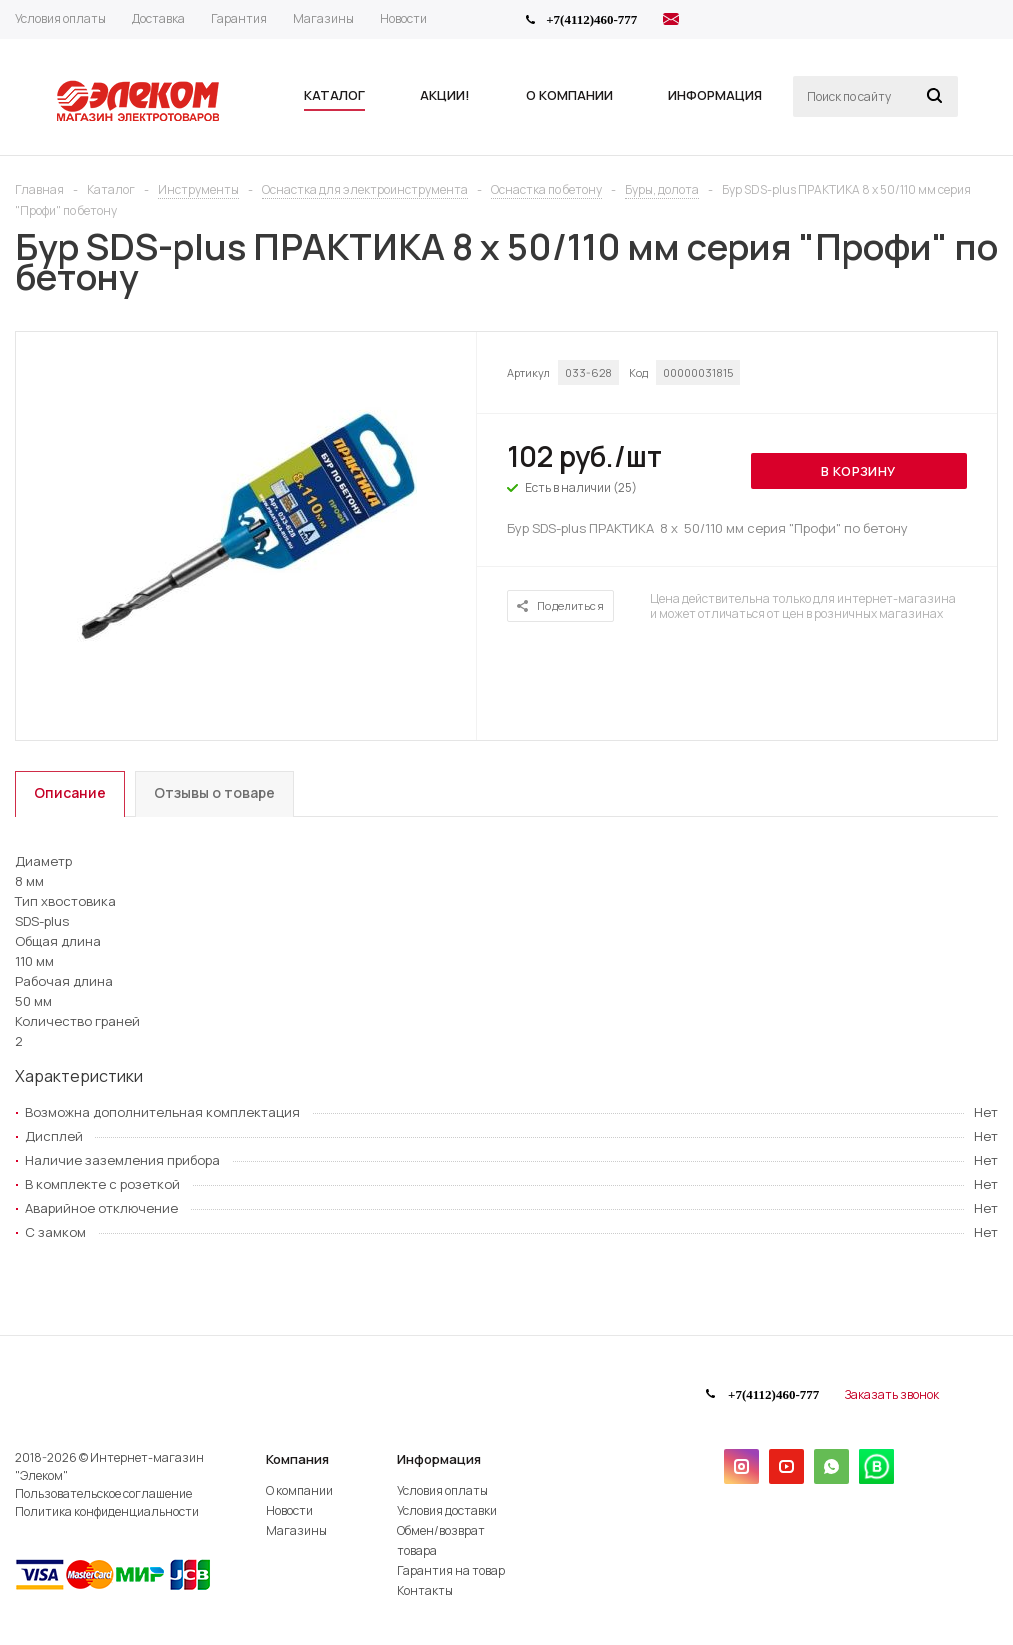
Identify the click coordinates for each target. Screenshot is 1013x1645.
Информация (439, 1459)
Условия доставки (447, 1510)
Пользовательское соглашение (103, 1493)
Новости (289, 1510)
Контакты (425, 1590)
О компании (299, 1490)
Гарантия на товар (451, 1570)
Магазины (296, 1530)
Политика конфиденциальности (107, 1511)
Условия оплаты (442, 1490)
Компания (297, 1459)
